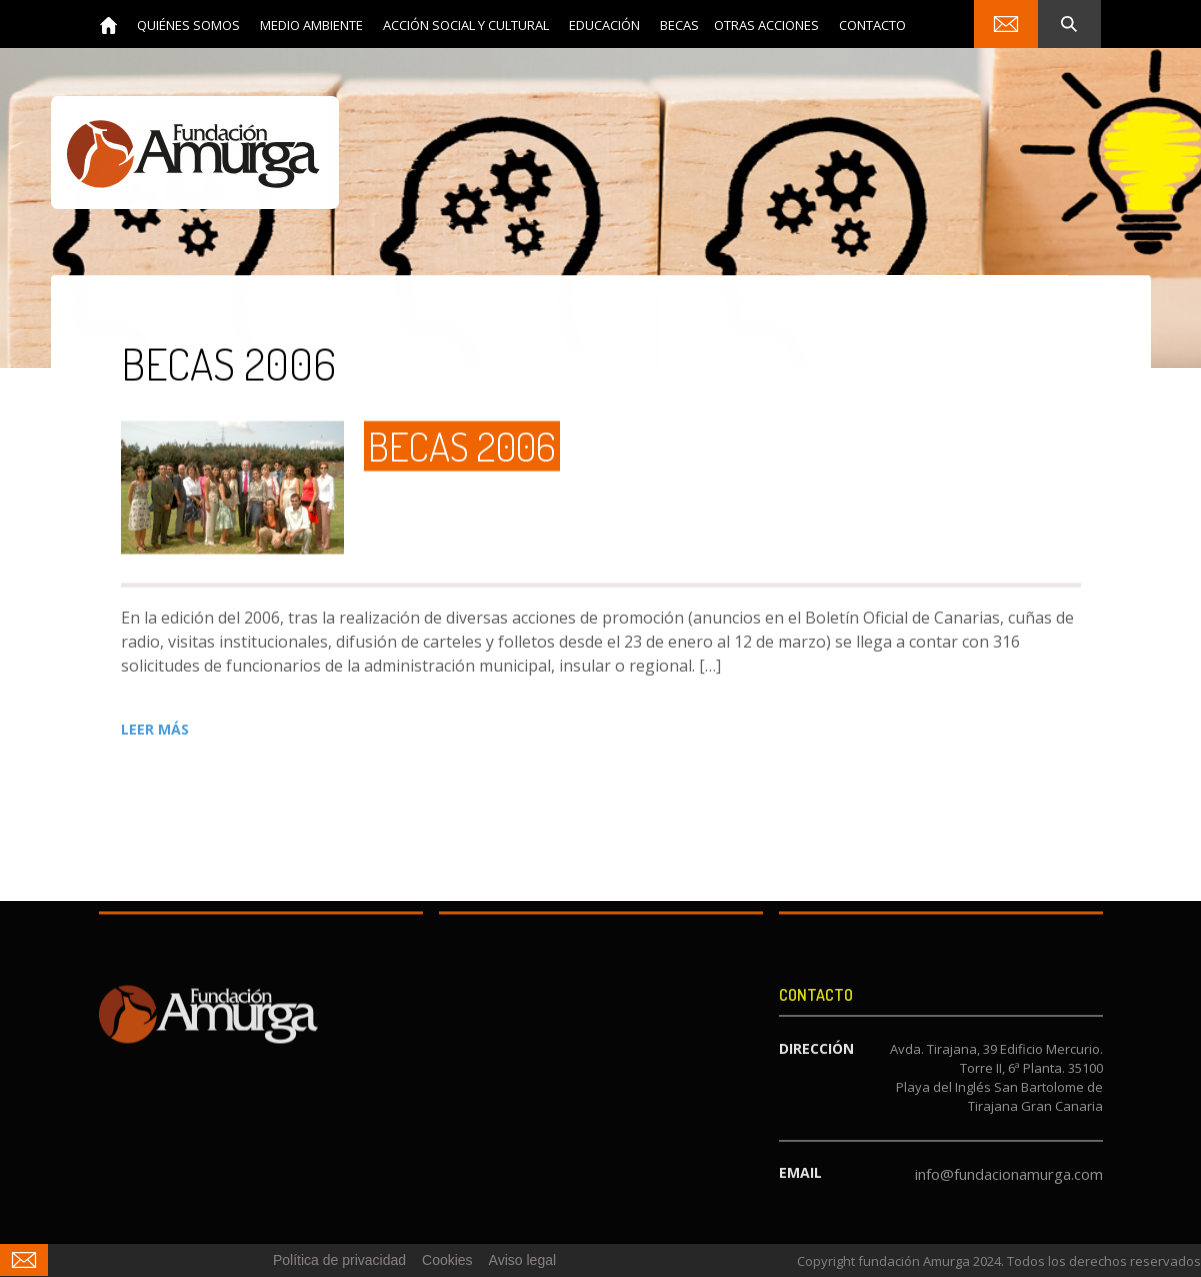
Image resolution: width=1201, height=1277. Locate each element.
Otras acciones (766, 25)
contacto (872, 25)
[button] (188, 24)
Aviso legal (522, 1260)
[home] (108, 24)
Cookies (447, 1260)
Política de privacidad (339, 1260)
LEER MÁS (155, 729)
